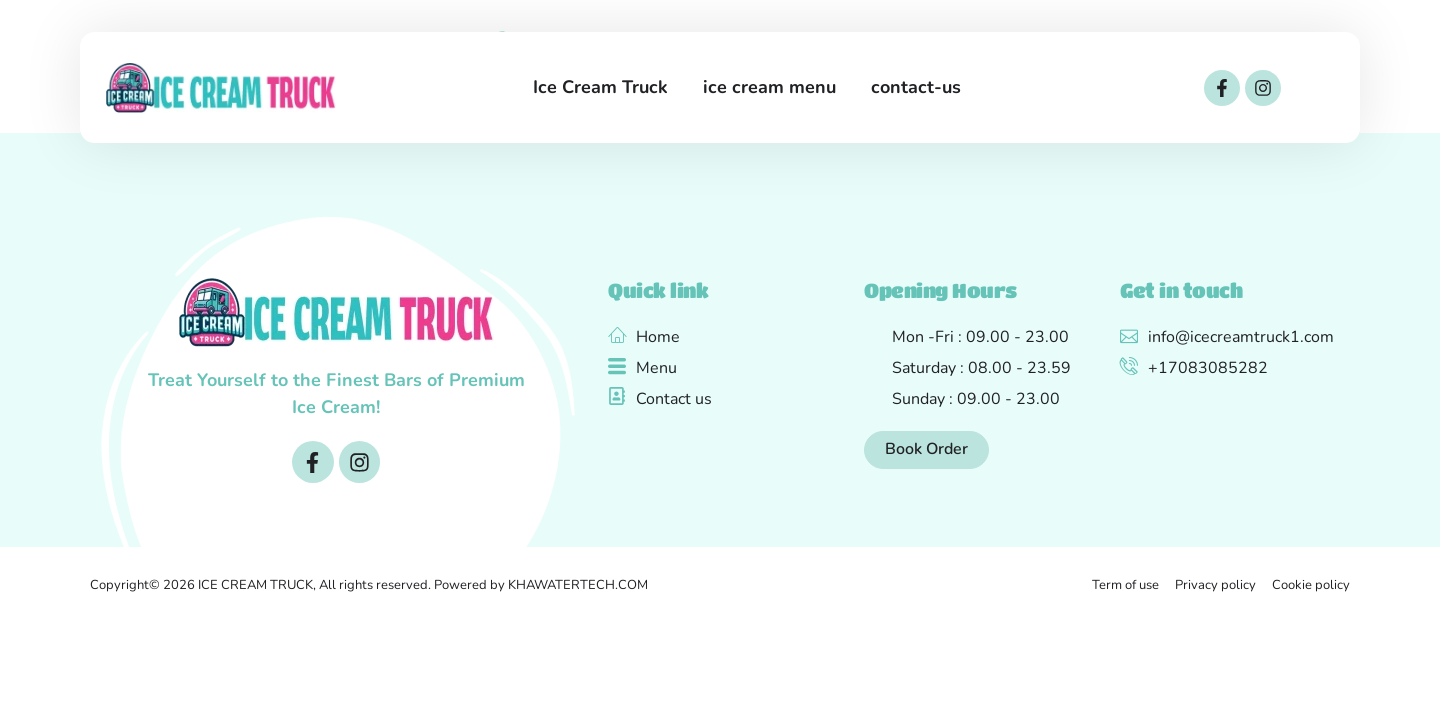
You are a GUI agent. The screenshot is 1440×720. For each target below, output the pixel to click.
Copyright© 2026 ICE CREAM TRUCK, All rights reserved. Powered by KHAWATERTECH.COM (369, 585)
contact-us (916, 87)
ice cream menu (769, 87)
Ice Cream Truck (600, 87)
